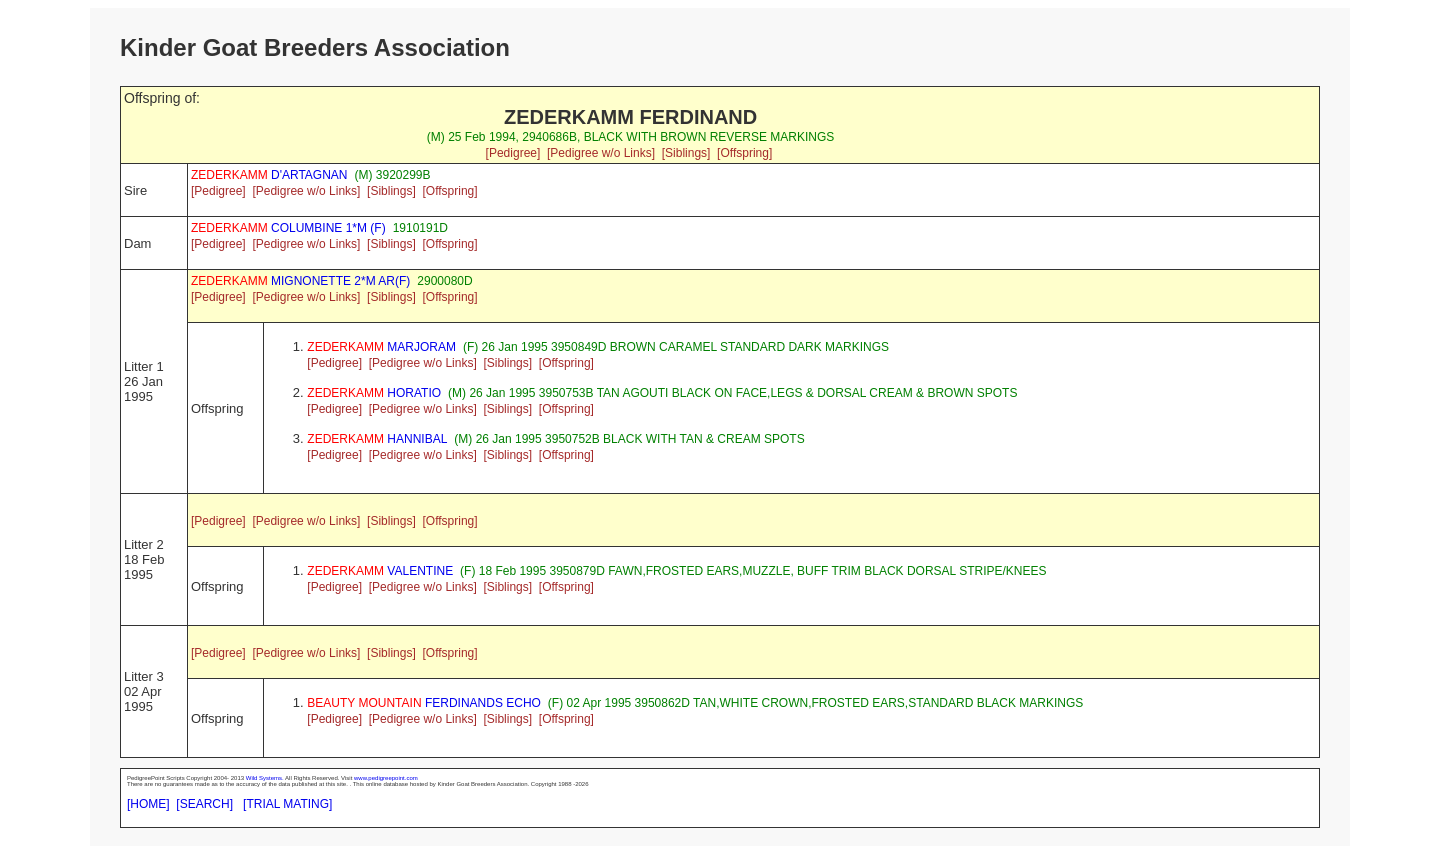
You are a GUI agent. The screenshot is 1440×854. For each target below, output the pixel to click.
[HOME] (148, 804)
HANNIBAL (377, 439)
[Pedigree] (513, 153)
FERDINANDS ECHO (424, 703)
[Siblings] (686, 153)
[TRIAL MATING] (287, 804)
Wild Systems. (265, 778)
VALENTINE (380, 571)
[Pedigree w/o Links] (601, 153)
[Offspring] (744, 153)
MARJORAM (381, 347)
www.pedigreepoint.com (386, 778)
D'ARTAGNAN (269, 175)
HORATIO (374, 393)
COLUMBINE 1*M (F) (288, 228)
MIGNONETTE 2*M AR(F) (300, 281)
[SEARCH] (204, 804)
